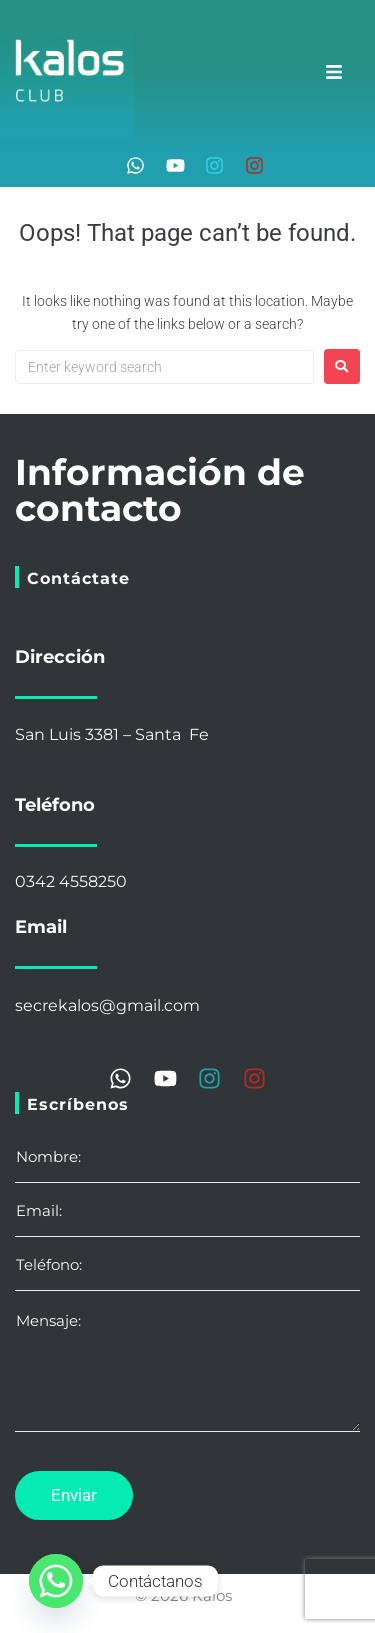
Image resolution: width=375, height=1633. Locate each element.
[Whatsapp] (56, 1581)
